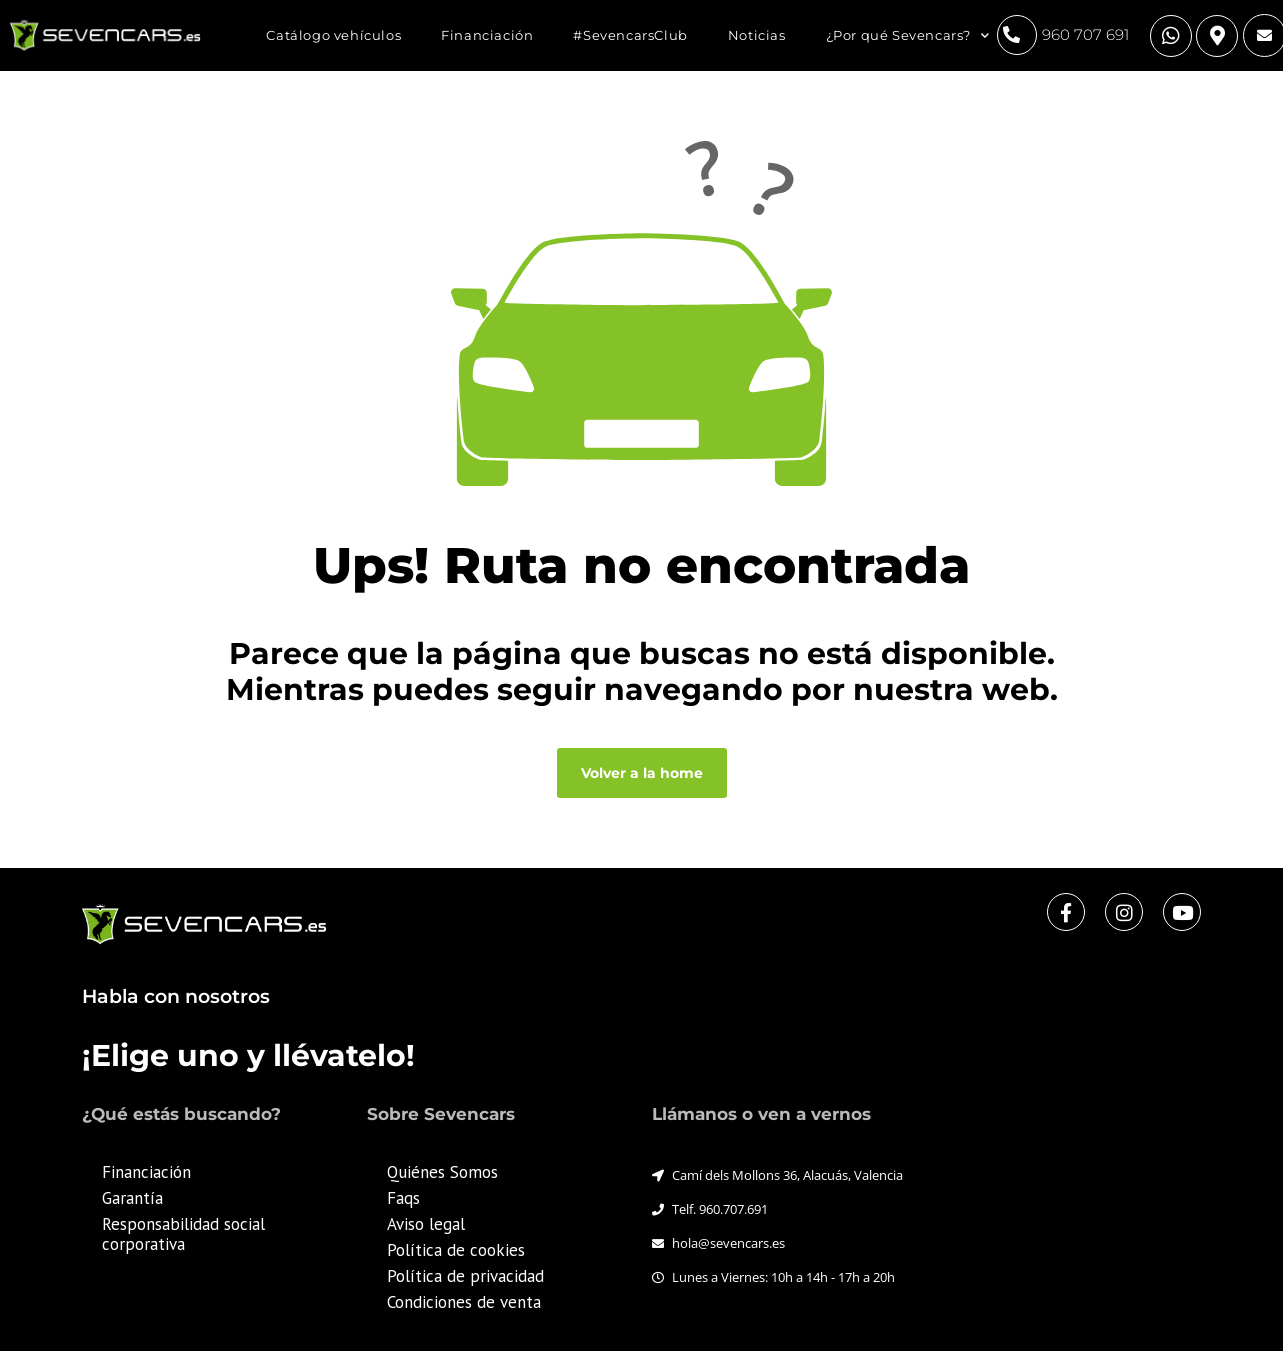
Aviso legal (426, 1224)
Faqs (403, 1198)
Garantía (132, 1198)
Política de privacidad (465, 1276)
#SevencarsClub (630, 35)
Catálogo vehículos (333, 35)
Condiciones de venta (464, 1302)
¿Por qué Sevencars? (908, 35)
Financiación (487, 35)
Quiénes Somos (442, 1172)
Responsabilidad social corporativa (183, 1234)
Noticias (757, 35)
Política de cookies (456, 1250)
